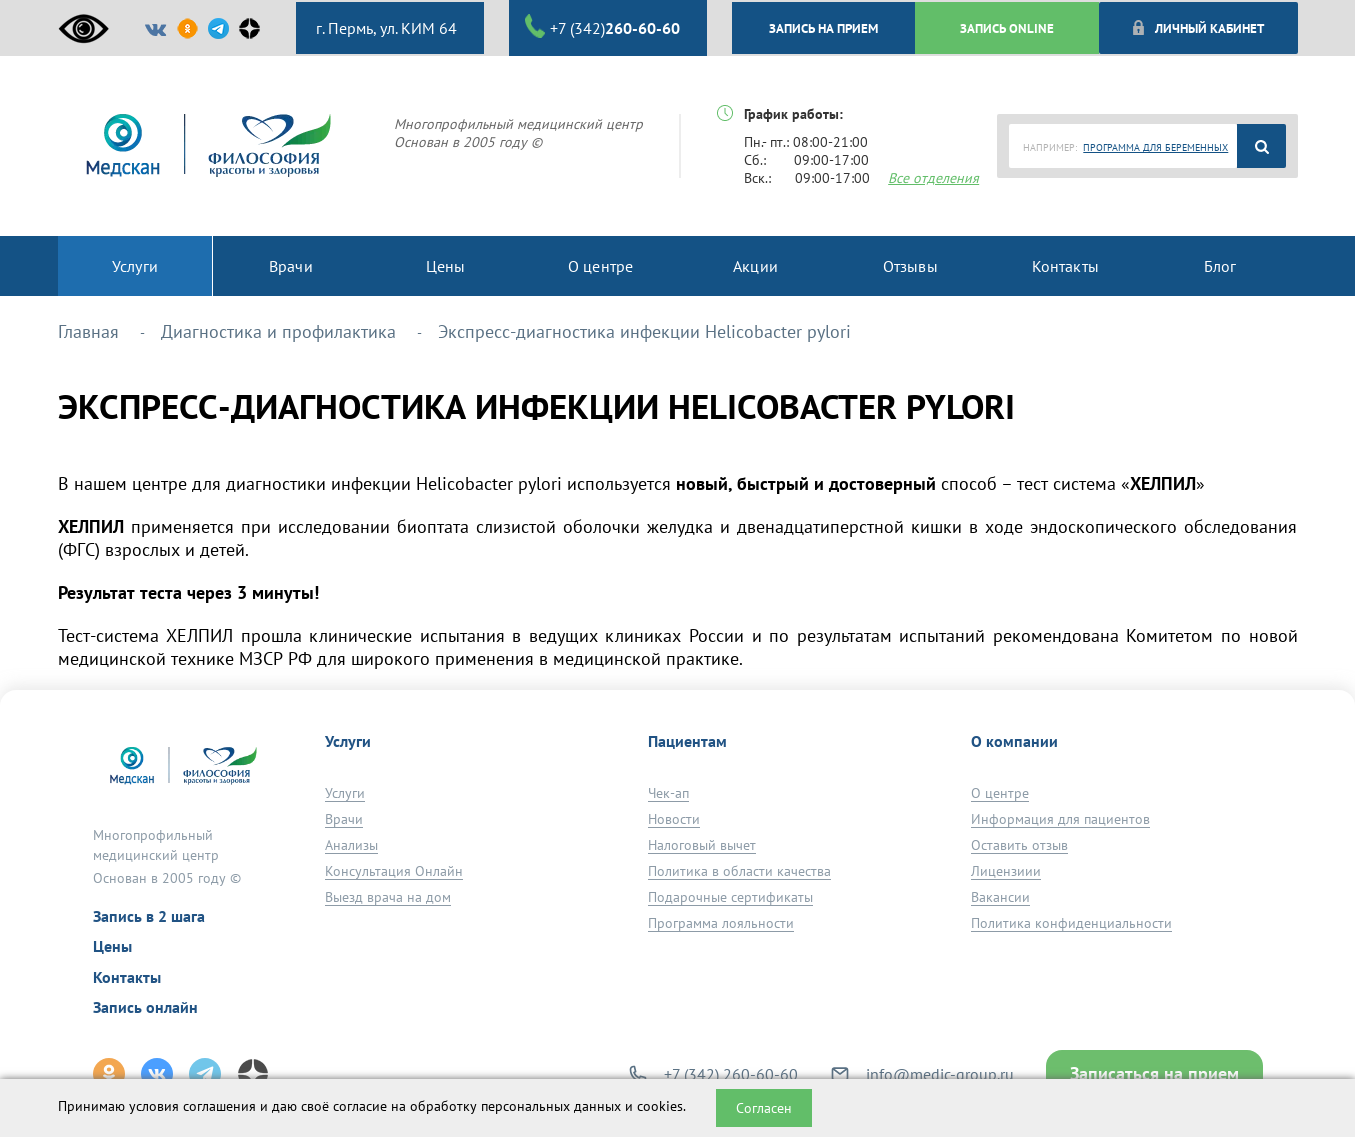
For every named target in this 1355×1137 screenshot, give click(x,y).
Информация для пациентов (1060, 819)
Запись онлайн (145, 1007)
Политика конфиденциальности (1071, 923)
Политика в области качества (739, 871)
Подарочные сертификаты (730, 897)
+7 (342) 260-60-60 (731, 1074)
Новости (674, 819)
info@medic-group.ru (940, 1074)
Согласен (764, 1108)
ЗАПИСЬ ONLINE (1007, 28)
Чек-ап (668, 793)
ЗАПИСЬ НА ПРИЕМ (823, 28)
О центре (1000, 793)
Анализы (351, 845)
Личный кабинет (1197, 28)
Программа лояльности (721, 923)
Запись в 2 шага (149, 916)
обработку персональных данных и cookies (546, 1106)
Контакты (127, 977)
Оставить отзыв (1019, 845)
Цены (112, 946)
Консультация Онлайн (394, 871)
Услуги (345, 793)
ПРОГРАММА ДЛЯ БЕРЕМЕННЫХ (1155, 147)
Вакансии (1000, 897)
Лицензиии (1006, 871)
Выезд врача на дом (388, 897)
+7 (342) (602, 27)
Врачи (344, 819)
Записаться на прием (1154, 1073)
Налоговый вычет (702, 845)
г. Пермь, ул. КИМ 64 (384, 28)
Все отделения (933, 178)
